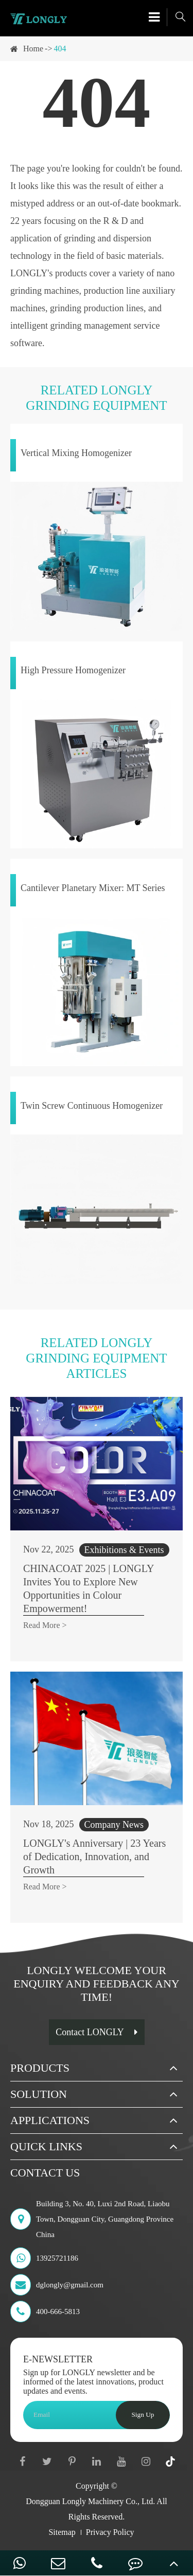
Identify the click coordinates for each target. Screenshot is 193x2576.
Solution (38, 2094)
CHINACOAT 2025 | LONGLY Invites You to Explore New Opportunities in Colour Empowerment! (88, 1588)
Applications (50, 2120)
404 (60, 48)
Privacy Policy (110, 2532)
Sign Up (142, 2414)
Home (33, 48)
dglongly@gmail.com (56, 2285)
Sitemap (61, 2532)
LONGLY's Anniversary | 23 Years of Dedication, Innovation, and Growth (94, 1857)
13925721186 (44, 2258)
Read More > (45, 1625)
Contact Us (45, 2172)
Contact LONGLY (96, 2032)
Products (39, 2067)
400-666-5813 (45, 2311)
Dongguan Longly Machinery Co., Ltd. (90, 2501)
